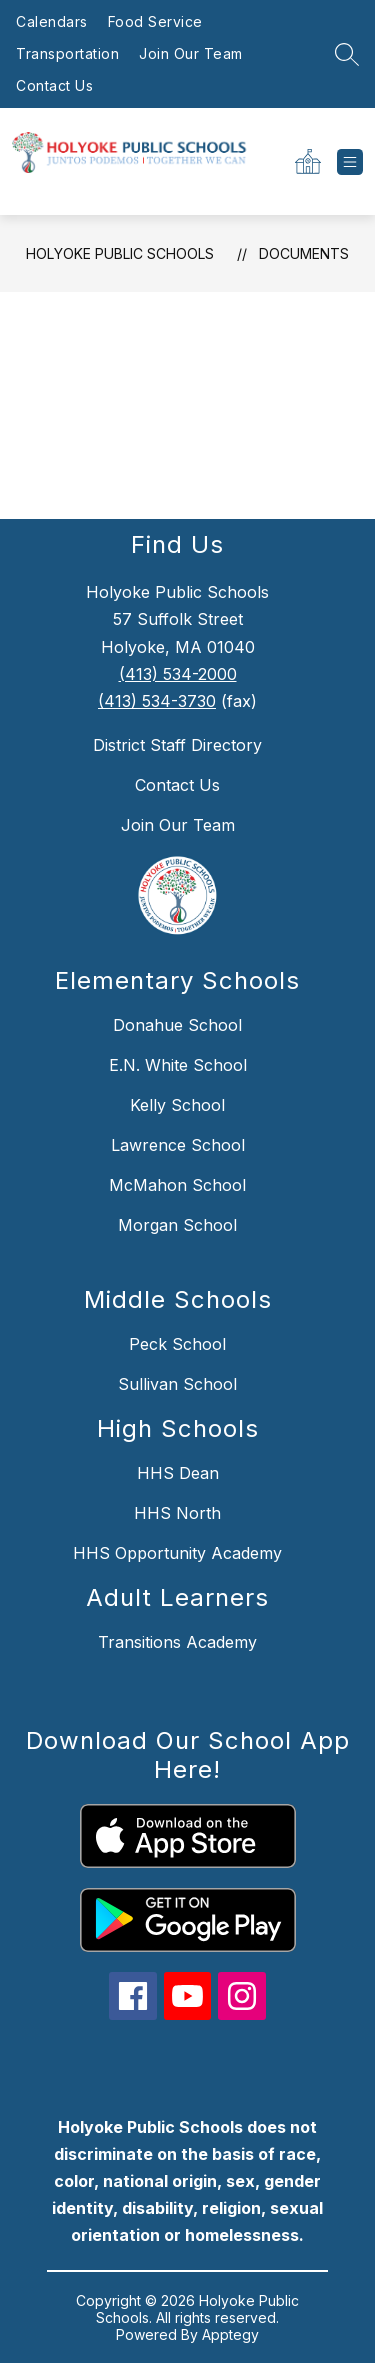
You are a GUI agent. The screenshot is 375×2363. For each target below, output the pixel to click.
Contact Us (54, 85)
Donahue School (177, 1025)
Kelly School (177, 1105)
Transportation (67, 53)
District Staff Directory (177, 745)
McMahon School (177, 1185)
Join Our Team (191, 53)
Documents (304, 253)
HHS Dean (178, 1473)
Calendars (52, 21)
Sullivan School (177, 1384)
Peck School (177, 1344)
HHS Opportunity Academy (177, 1553)
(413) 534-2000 (178, 674)
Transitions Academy (177, 1642)
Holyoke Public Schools (120, 253)
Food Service (155, 21)
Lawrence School (178, 1145)
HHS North (177, 1513)
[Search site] (347, 54)
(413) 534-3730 (157, 701)
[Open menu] (350, 162)
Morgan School (177, 1225)
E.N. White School (178, 1065)
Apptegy (230, 2334)
